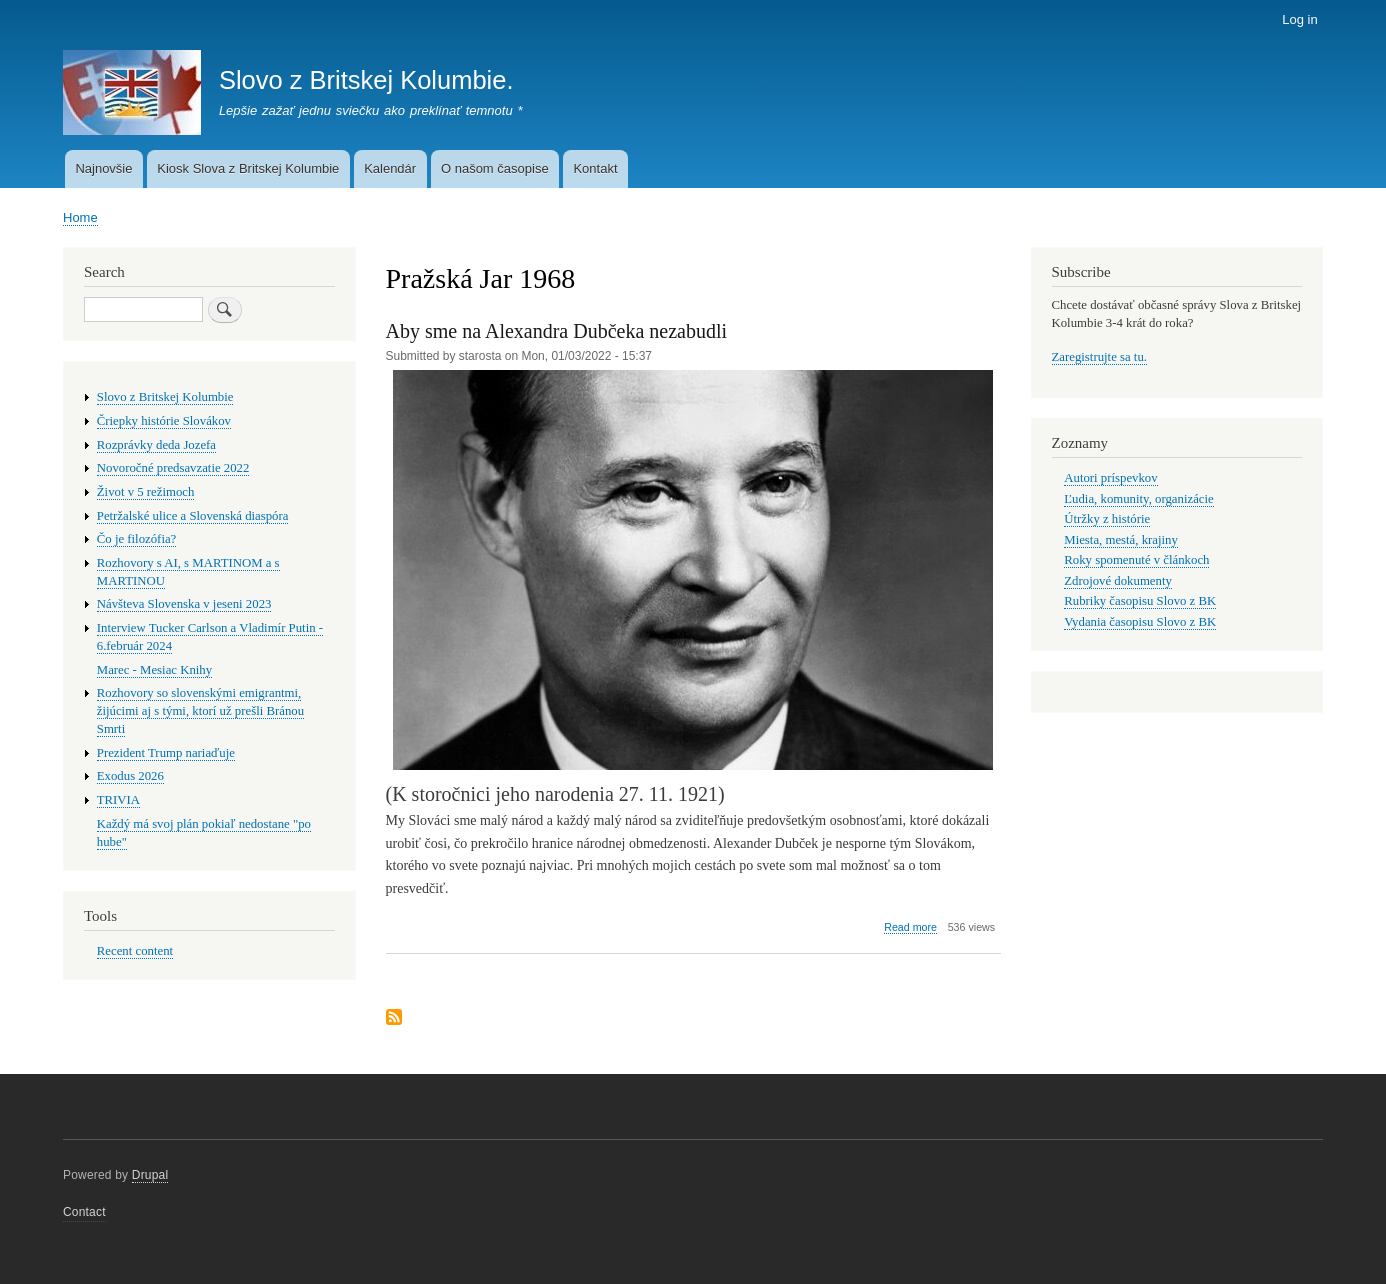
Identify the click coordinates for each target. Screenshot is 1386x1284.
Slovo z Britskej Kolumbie (165, 397)
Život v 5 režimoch (146, 492)
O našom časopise (495, 168)
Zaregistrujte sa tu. (1099, 357)
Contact (84, 1212)
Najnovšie (103, 168)
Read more (910, 927)
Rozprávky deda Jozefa (156, 445)
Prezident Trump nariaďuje (166, 753)
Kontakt (595, 168)
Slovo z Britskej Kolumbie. (366, 80)
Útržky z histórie (1107, 519)
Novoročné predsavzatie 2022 (173, 468)
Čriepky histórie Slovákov (164, 421)
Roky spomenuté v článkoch (1136, 560)
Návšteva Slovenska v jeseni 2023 (184, 604)
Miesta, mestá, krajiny (1121, 540)
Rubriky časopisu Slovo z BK (1140, 601)
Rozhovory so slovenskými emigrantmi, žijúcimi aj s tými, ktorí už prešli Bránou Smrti (200, 711)
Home (80, 217)
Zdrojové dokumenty (1118, 581)
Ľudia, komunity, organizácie (1138, 499)
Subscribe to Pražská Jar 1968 (394, 1018)
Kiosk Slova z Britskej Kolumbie (248, 168)
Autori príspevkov (1110, 478)
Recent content (135, 951)
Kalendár (390, 168)
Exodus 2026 (130, 776)
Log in (1299, 19)
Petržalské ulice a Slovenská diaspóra (193, 516)
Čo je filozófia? (137, 539)
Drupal (150, 1175)
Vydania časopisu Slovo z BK (1140, 622)
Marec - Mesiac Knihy (154, 670)
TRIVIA (118, 800)
